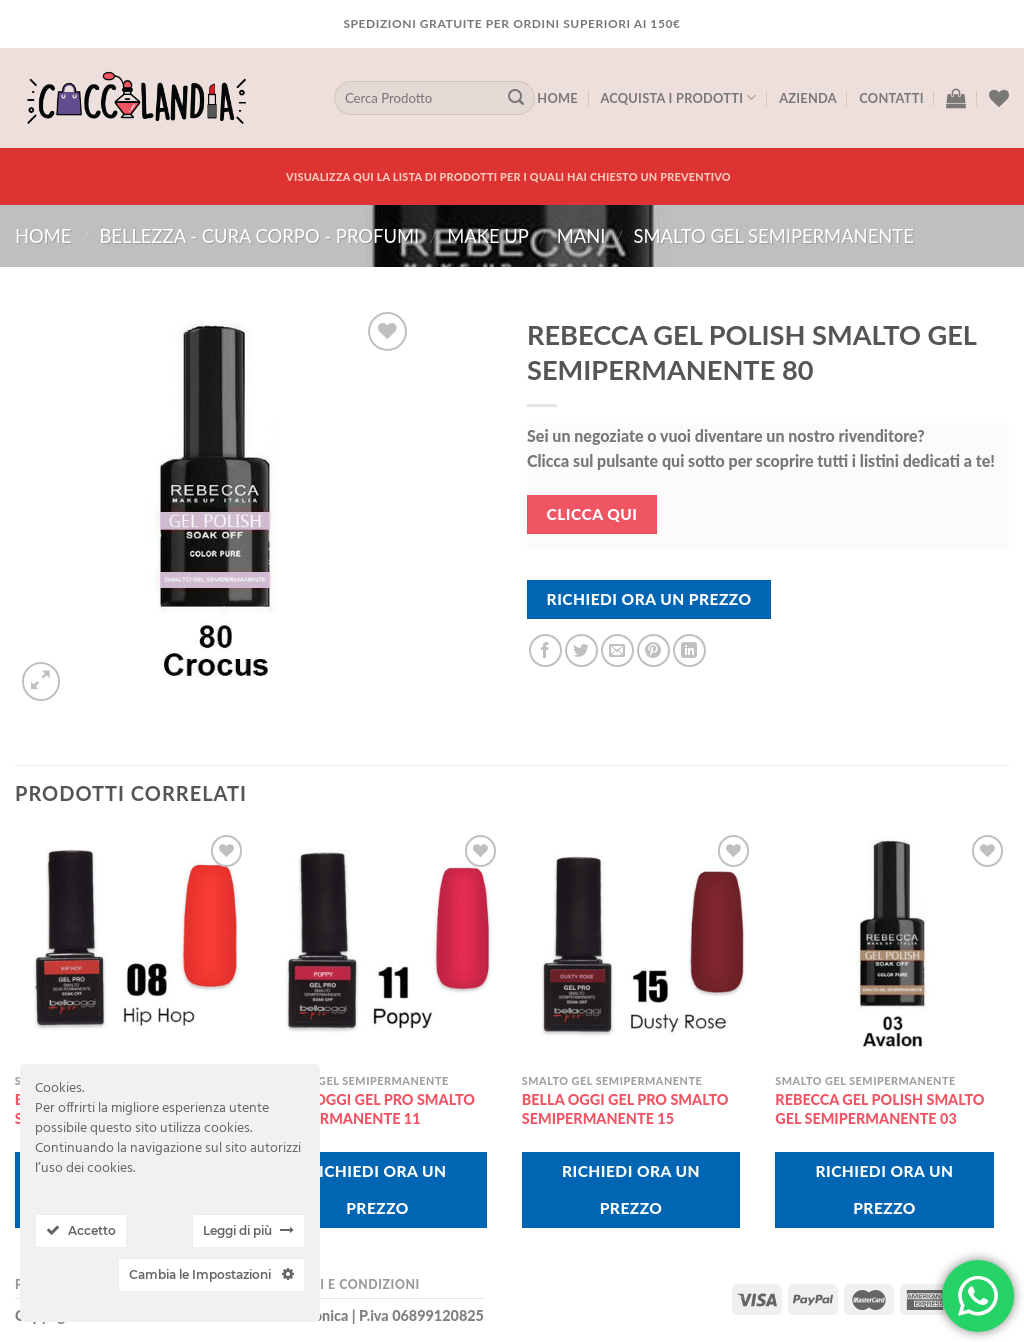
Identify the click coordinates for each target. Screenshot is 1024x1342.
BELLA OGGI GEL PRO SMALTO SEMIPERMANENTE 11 (371, 1109)
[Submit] (516, 98)
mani (581, 236)
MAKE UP (488, 236)
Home (557, 98)
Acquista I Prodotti (678, 97)
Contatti (891, 98)
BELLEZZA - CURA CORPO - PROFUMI (259, 236)
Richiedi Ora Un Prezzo (649, 599)
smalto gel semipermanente (774, 236)
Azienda (808, 98)
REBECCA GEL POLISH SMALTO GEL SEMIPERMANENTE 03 (879, 1109)
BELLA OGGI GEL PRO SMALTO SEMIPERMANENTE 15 (625, 1109)
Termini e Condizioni (344, 1284)
